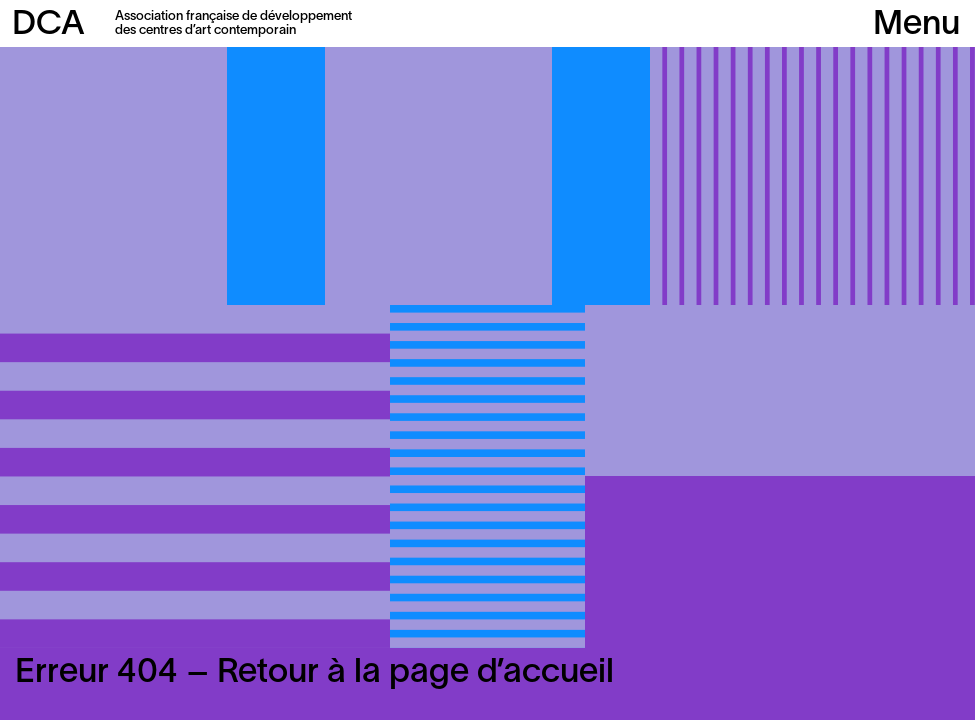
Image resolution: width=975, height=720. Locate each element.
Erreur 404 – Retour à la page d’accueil (314, 673)
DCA (48, 25)
